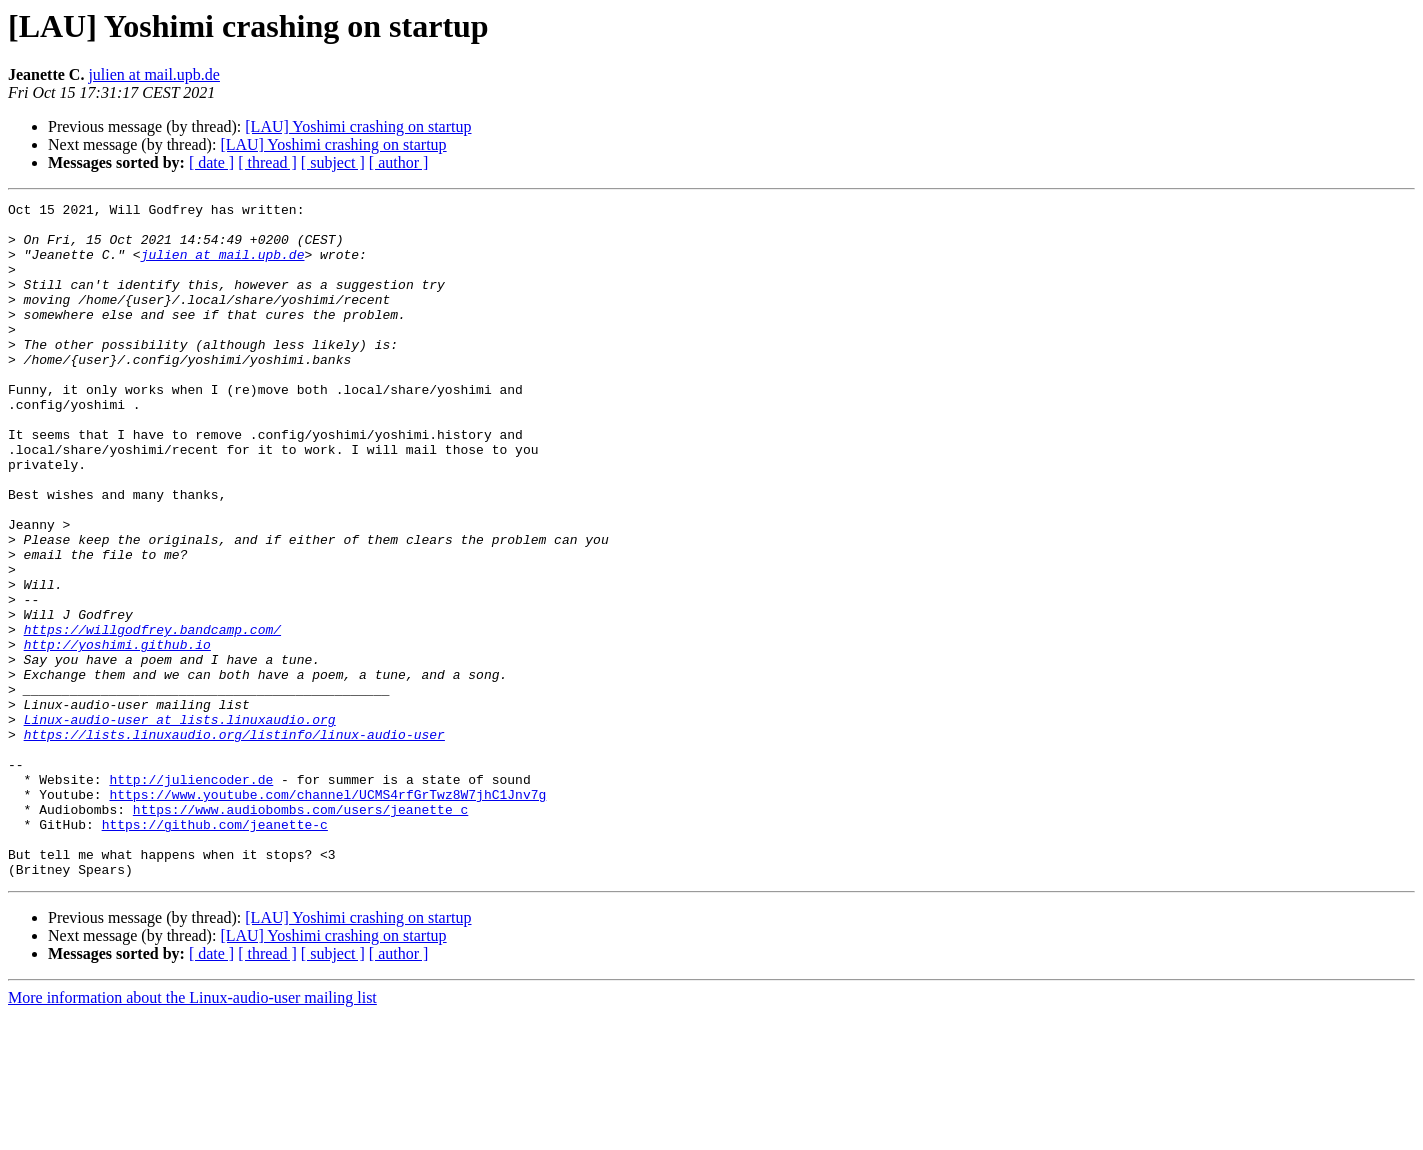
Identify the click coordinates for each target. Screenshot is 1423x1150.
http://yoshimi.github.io (117, 734)
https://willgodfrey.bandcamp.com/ (152, 716)
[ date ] (211, 162)
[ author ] (399, 162)
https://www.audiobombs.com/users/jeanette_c (300, 932)
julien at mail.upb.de (154, 74)
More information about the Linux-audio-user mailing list (192, 1132)
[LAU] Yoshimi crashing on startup (358, 126)
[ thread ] (267, 162)
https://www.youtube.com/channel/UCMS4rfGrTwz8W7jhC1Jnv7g (327, 914)
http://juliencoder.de (191, 896)
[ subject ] (333, 162)
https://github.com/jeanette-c (215, 950)
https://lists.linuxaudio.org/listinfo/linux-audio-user (234, 842)
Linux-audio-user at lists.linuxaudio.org (180, 824)
